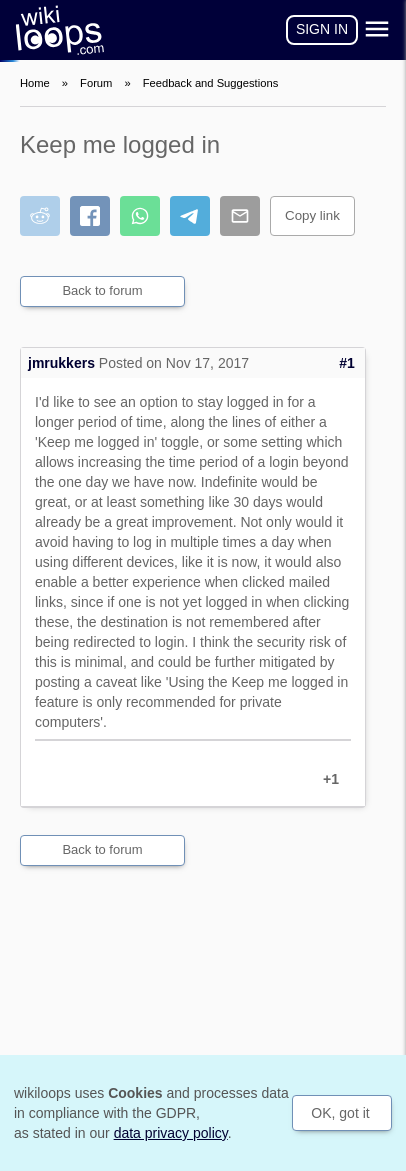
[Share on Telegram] (190, 216)
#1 (347, 363)
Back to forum (102, 290)
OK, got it (340, 1113)
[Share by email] (240, 216)
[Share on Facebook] (90, 216)
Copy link (312, 215)
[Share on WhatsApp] (140, 216)
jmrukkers (61, 363)
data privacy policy (171, 1133)
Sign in (322, 29)
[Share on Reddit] (40, 216)
